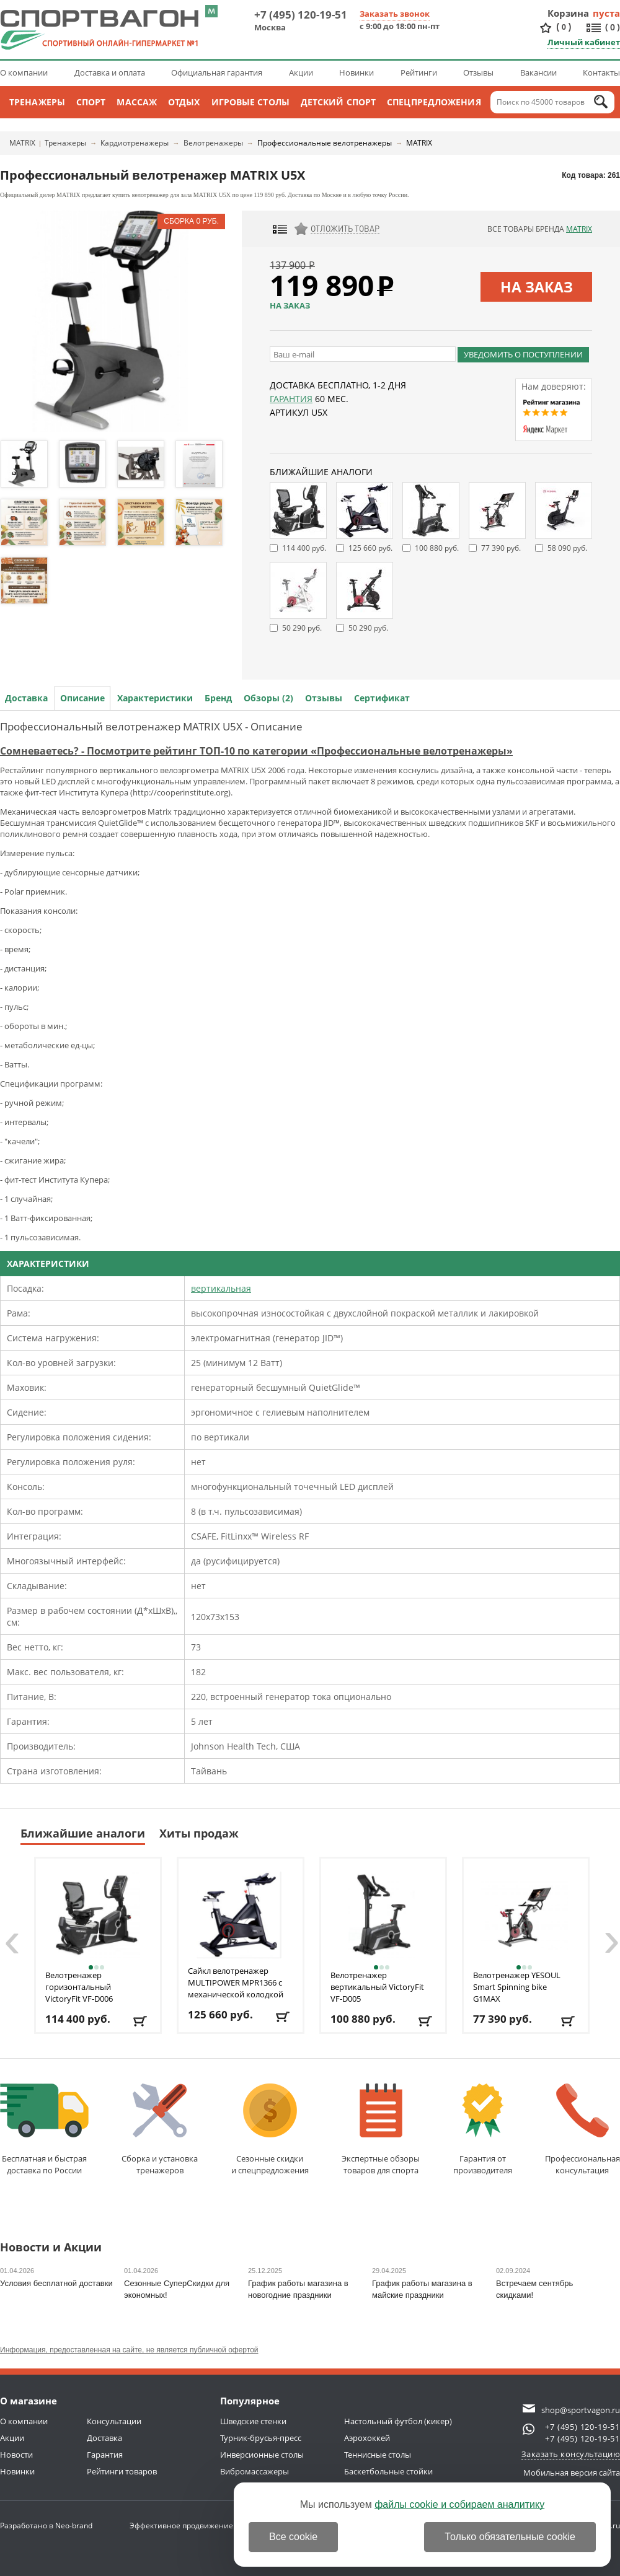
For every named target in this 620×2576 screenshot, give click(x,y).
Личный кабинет (583, 42)
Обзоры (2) (268, 698)
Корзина (568, 13)
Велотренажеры (213, 143)
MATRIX (22, 143)
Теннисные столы (377, 2454)
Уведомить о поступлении (523, 354)
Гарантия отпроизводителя (482, 2129)
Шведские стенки (253, 2421)
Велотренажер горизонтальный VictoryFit (79, 1986)
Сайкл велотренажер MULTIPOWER (235, 1982)
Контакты (601, 72)
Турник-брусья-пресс (260, 2437)
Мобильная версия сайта (571, 2472)
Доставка (26, 698)
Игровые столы (250, 102)
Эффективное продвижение (192, 2525)
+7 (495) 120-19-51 (300, 14)
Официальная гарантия (216, 72)
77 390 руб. (501, 548)
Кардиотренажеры (134, 143)
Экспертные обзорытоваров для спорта (381, 2129)
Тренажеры (37, 102)
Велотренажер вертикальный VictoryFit (377, 1986)
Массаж (137, 102)
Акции (301, 72)
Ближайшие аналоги (82, 1833)
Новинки (356, 72)
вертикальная (221, 1288)
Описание (82, 698)
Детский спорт (338, 102)
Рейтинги (419, 72)
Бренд (218, 698)
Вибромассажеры (254, 2471)
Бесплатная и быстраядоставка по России (44, 2129)
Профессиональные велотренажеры (324, 143)
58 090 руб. (567, 548)
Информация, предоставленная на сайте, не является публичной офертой (129, 2350)
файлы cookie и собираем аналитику (459, 2504)
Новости (16, 2454)
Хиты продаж (199, 1833)
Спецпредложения (434, 102)
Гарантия (291, 399)
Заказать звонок (395, 13)
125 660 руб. (370, 548)
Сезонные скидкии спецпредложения (270, 2129)
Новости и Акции (51, 2247)
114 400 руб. (304, 548)
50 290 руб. (302, 628)
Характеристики (155, 698)
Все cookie (293, 2536)
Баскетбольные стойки (388, 2471)
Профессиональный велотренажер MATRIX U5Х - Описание (151, 726)
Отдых (184, 102)
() (563, 27)
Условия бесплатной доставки (56, 2283)
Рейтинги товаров (122, 2471)
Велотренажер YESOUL (516, 1986)
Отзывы (478, 72)
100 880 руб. (437, 548)
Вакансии (538, 72)
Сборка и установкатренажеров (160, 2129)
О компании (24, 72)
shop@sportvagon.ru (580, 2410)
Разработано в (46, 2525)
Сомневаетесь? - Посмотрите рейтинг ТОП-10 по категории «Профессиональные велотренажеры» (256, 750)
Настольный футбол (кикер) (398, 2421)
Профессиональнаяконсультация (582, 2129)
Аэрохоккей (367, 2437)
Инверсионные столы (262, 2454)
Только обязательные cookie (510, 2536)
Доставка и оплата (109, 72)
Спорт (91, 102)
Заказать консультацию (571, 2454)
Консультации (114, 2421)
